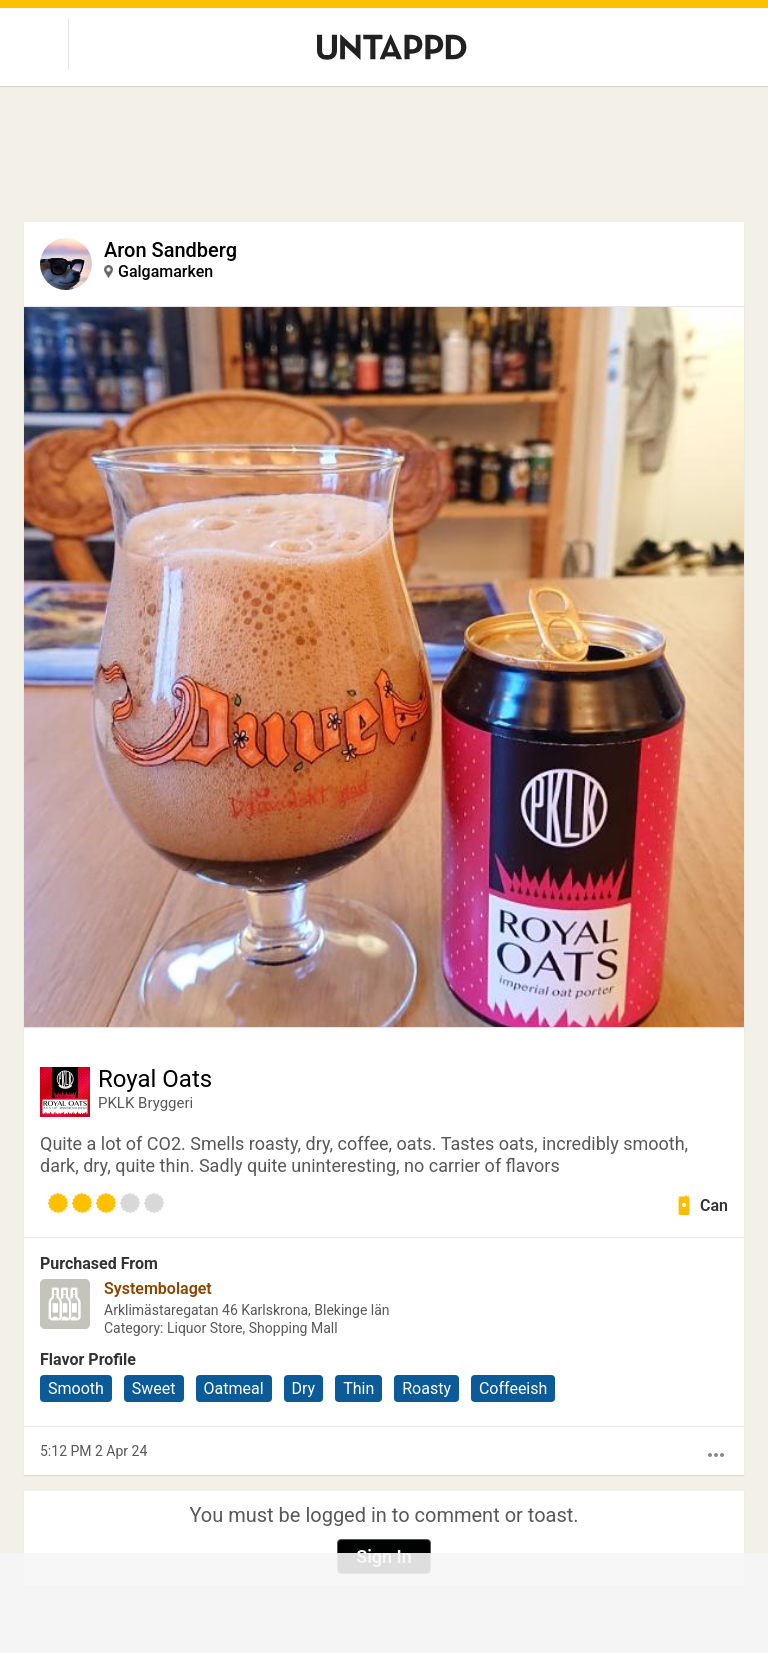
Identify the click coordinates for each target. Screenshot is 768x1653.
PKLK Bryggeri (145, 1103)
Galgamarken (165, 271)
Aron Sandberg (170, 250)
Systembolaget (158, 1288)
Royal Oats (155, 1079)
